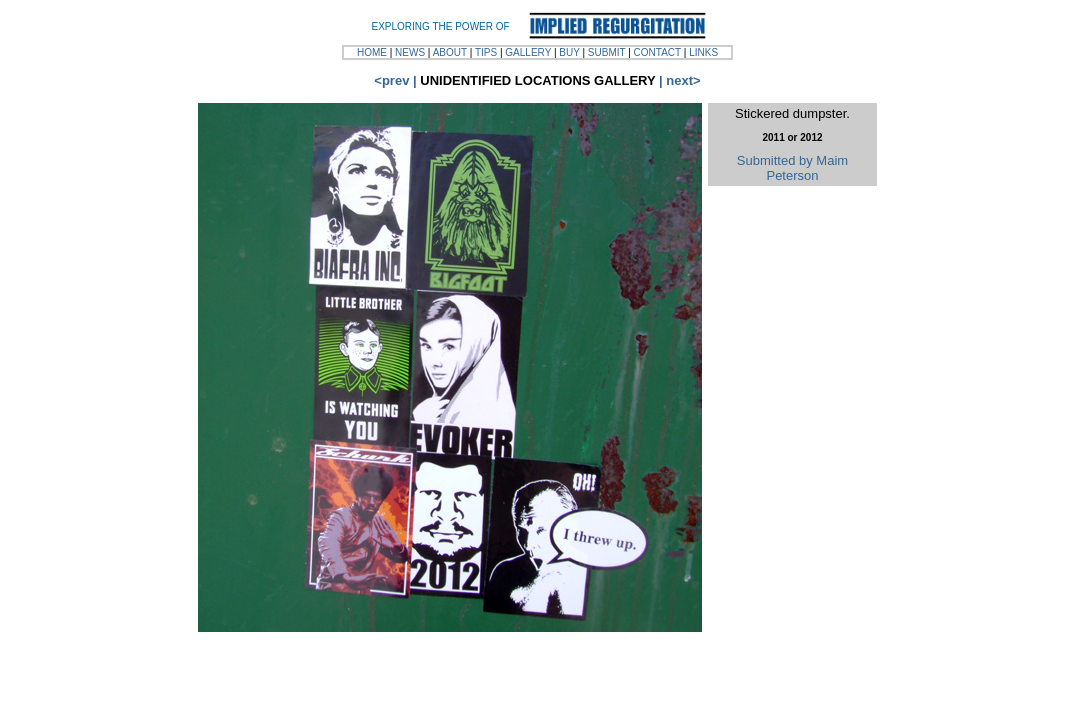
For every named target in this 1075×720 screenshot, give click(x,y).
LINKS (703, 52)
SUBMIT (607, 52)
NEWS (410, 52)
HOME (372, 52)
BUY (569, 52)
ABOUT (450, 52)
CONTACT (657, 52)
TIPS (486, 52)
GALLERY (528, 52)
